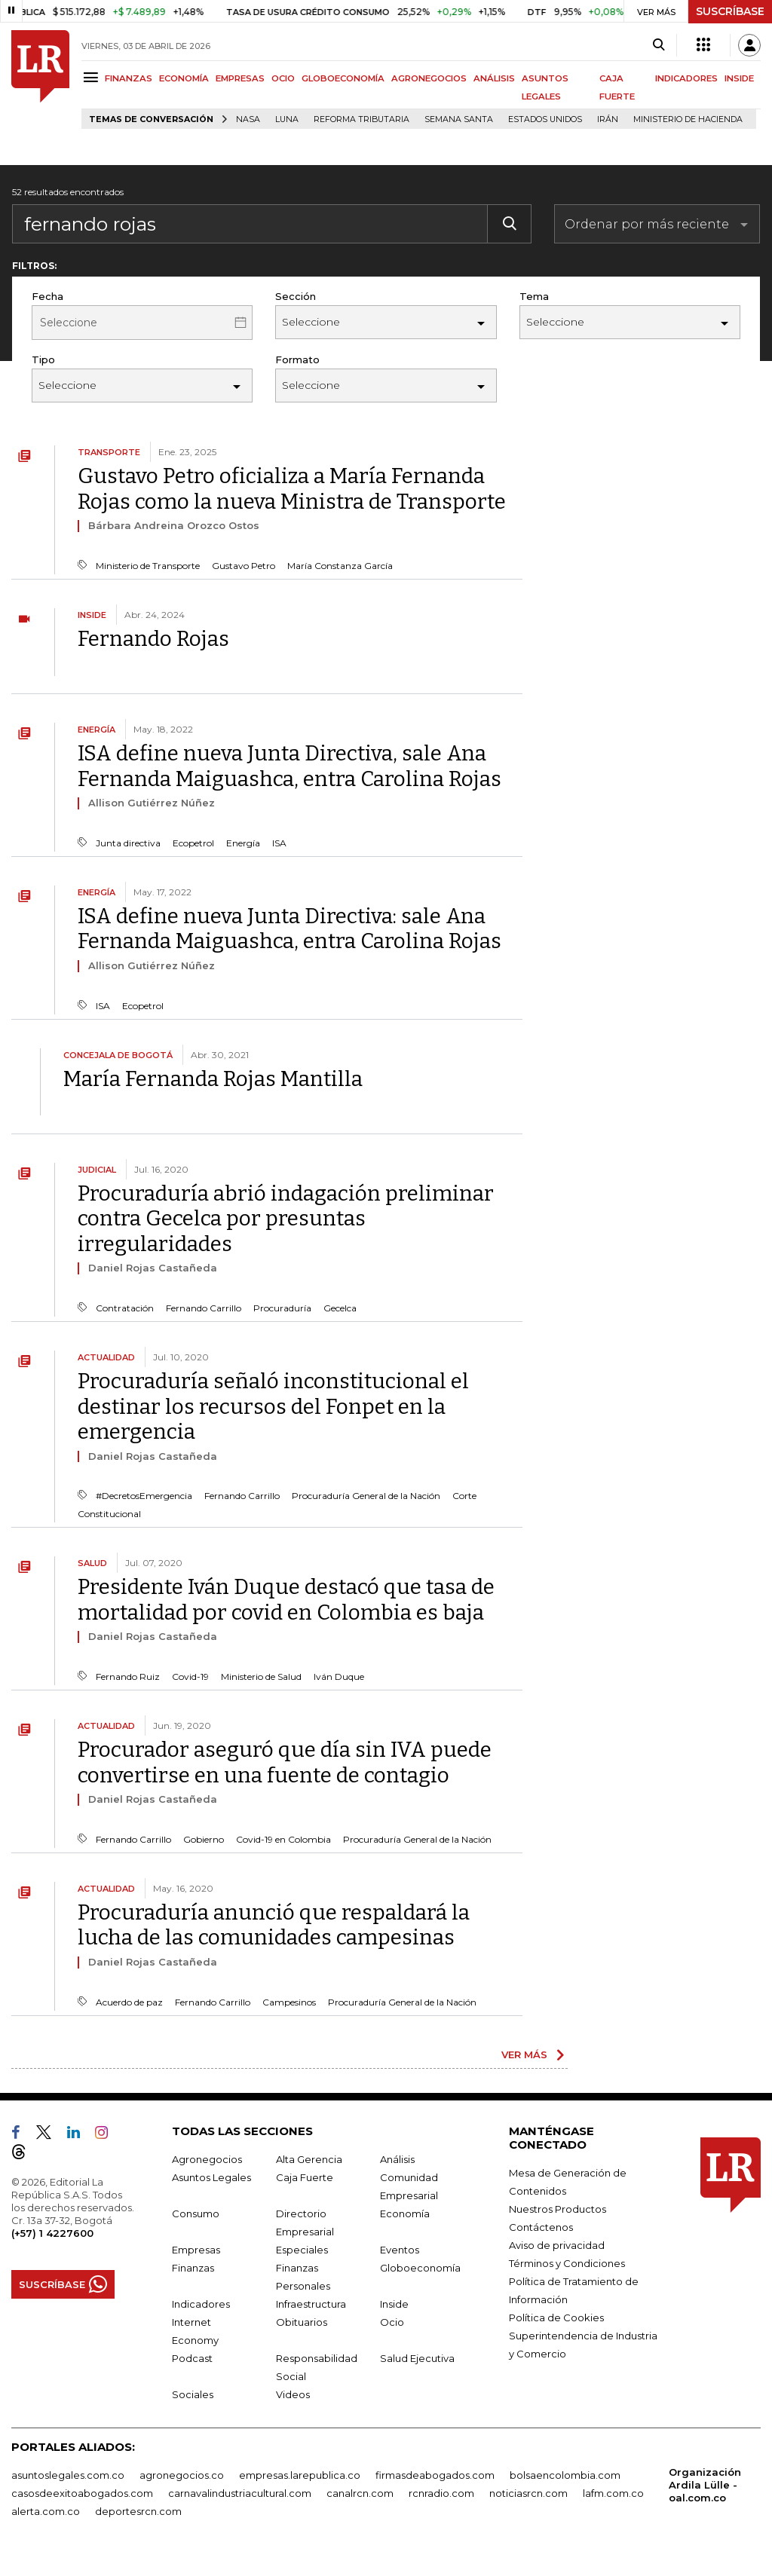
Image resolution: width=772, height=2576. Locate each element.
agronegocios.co (181, 2475)
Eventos (399, 2250)
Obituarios (301, 2322)
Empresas (196, 2250)
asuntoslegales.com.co (67, 2475)
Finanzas (193, 2268)
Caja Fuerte (304, 2177)
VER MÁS (524, 2054)
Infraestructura (311, 2304)
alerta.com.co (45, 2511)
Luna (287, 119)
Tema (534, 296)
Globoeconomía (420, 2268)
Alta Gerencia (309, 2159)
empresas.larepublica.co (299, 2475)
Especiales (302, 2250)
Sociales (192, 2394)
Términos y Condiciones (567, 2263)
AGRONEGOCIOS (429, 78)
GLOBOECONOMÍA (343, 78)
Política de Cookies (556, 2317)
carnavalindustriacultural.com (239, 2493)
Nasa (248, 119)
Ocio (392, 2322)
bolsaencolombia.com (565, 2475)
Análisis (397, 2159)
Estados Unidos (545, 119)
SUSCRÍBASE (730, 11)
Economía (405, 2213)
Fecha (47, 296)
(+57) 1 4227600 (52, 2233)
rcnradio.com (441, 2493)
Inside (394, 2304)
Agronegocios (207, 2159)
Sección (295, 296)
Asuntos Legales (211, 2177)
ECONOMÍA (184, 78)
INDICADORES (686, 78)
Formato (297, 359)
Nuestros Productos (557, 2209)
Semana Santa (458, 119)
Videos (293, 2394)
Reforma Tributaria (361, 119)
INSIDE (739, 78)
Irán (607, 119)
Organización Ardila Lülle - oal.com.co (705, 2485)
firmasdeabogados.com (435, 2475)
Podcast (192, 2358)
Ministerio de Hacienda (688, 119)
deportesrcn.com (138, 2511)
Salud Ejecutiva (417, 2358)
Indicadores (201, 2304)
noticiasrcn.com (528, 2493)
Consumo (195, 2213)
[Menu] (93, 77)
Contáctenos (541, 2227)
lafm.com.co (613, 2493)
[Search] (658, 45)
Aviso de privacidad (557, 2245)
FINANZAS (128, 78)
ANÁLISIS (494, 78)
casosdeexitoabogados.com (82, 2493)
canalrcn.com (360, 2493)
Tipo (43, 359)
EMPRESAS (240, 78)
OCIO (283, 78)
